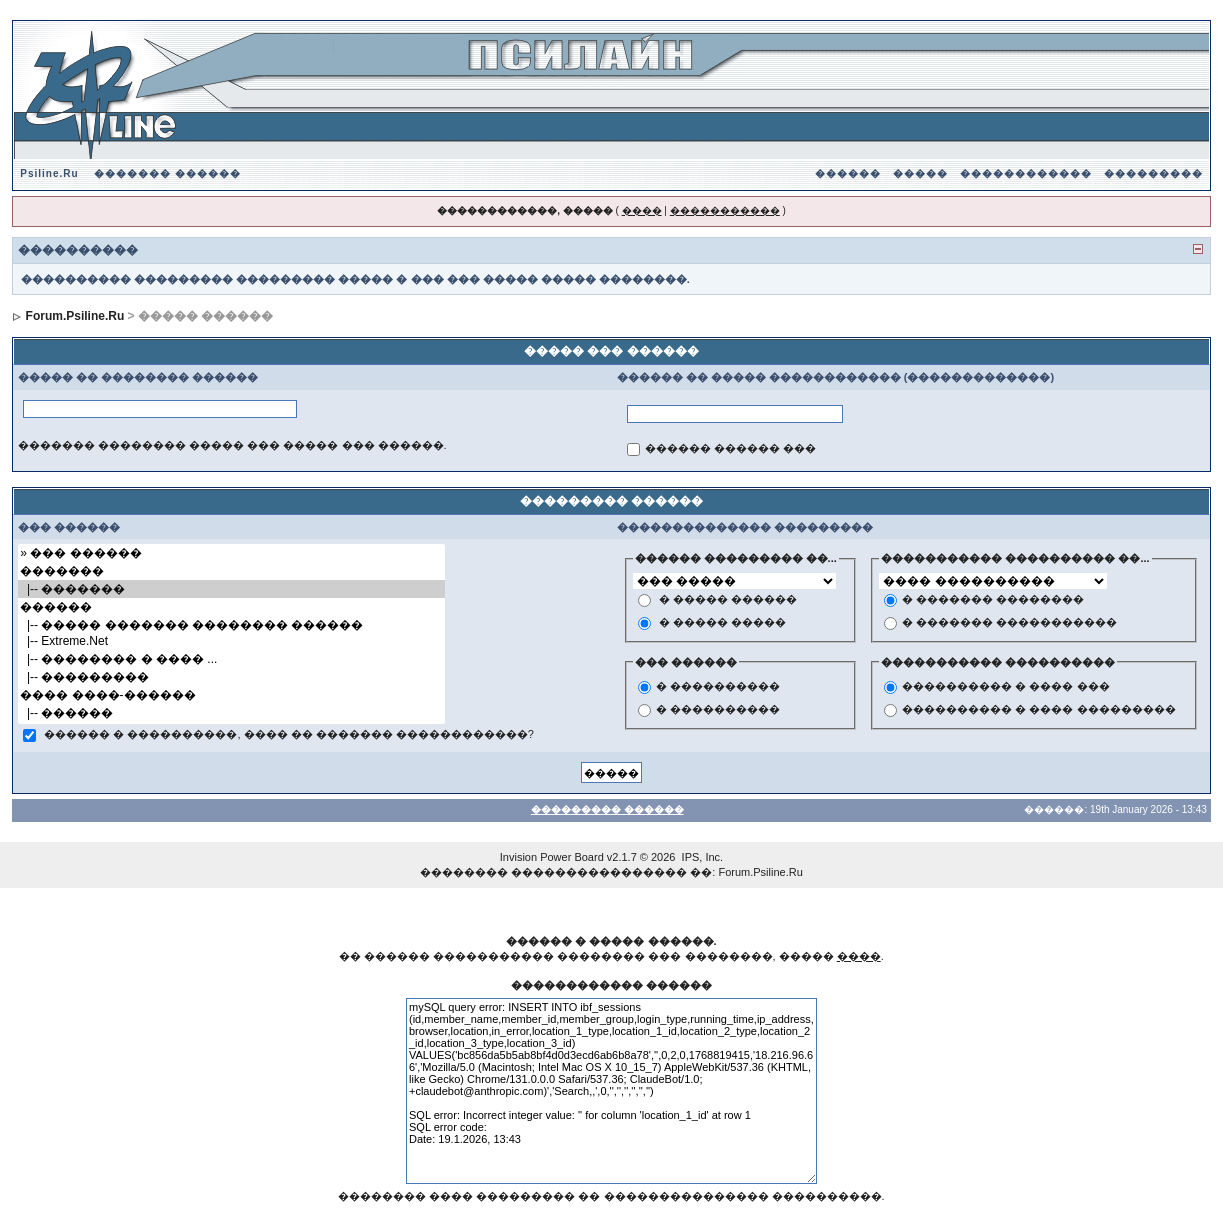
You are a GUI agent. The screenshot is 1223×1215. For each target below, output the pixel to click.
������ (848, 173)
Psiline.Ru (49, 173)
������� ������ (167, 173)
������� (231, 571)
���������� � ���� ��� (1005, 687)
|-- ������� (231, 589)
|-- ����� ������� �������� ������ (231, 625)
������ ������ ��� (730, 448)
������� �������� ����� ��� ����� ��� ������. (232, 445)
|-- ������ (231, 713)
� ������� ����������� (1009, 622)
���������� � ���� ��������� (1038, 710)
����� (920, 173)
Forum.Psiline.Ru (75, 316)
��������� (1153, 173)
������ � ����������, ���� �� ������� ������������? (289, 735)
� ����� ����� (722, 622)
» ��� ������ (231, 553)
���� (642, 210)
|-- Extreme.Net (231, 641)
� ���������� (718, 687)
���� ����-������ (231, 695)
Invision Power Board (552, 857)
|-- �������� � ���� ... (231, 659)
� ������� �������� (993, 599)
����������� (725, 210)
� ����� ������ (728, 599)
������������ (1026, 173)
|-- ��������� (231, 677)
